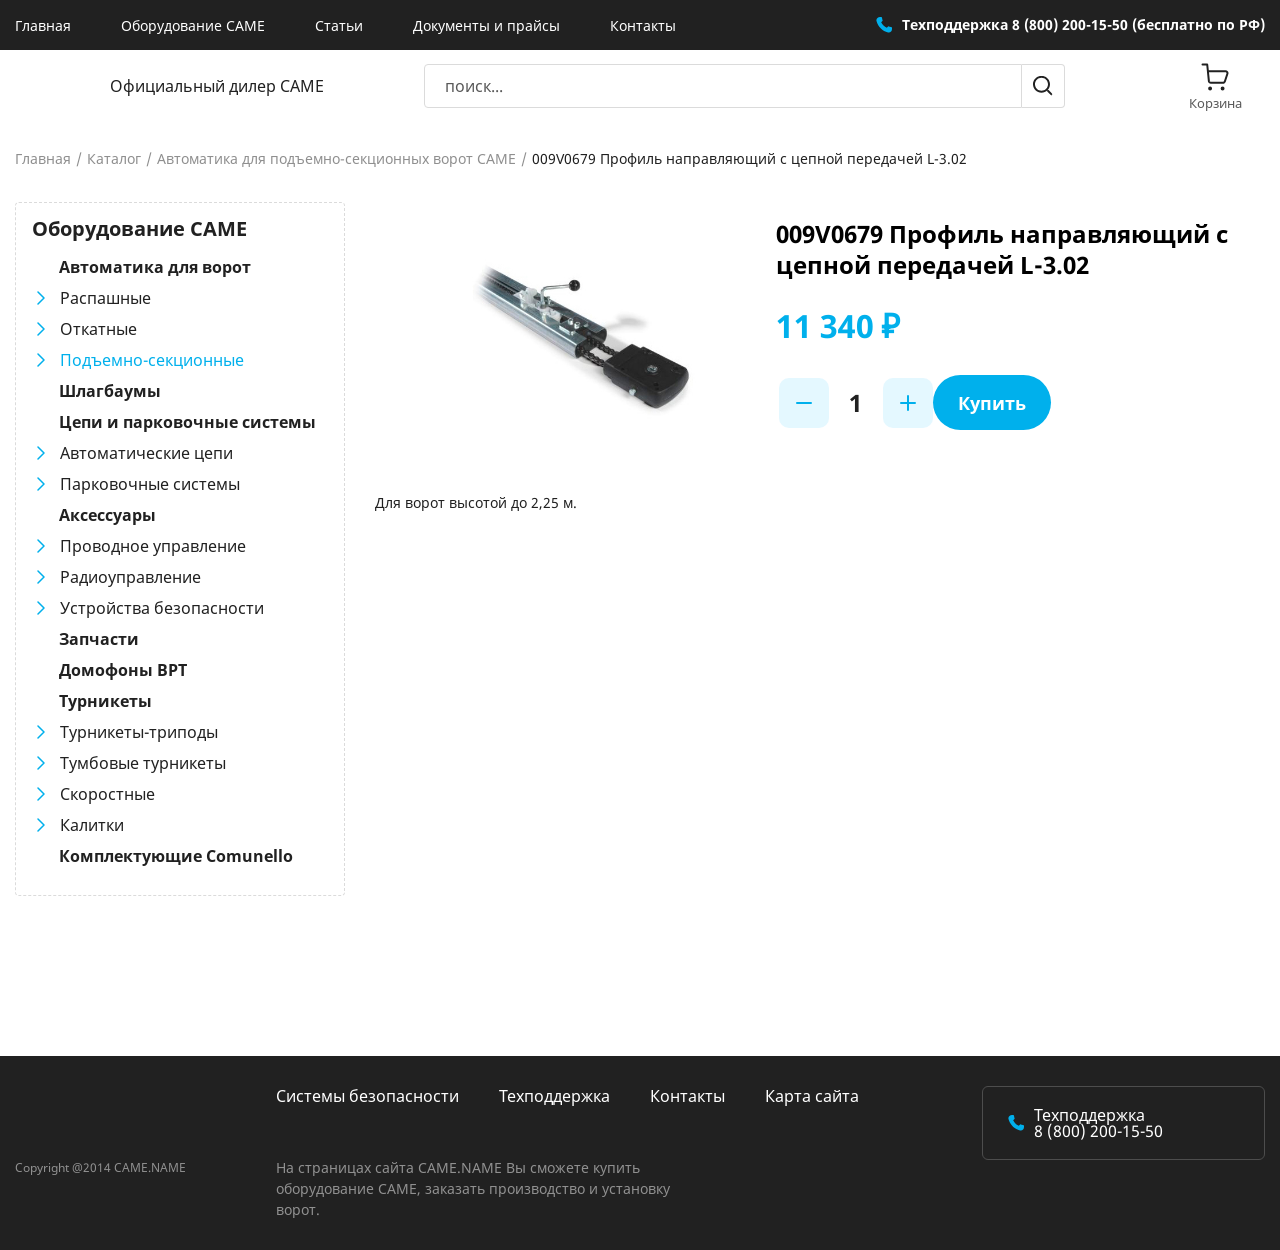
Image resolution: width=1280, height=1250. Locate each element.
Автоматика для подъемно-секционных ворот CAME (336, 159)
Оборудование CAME (193, 25)
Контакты (643, 25)
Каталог (114, 159)
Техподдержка (554, 1096)
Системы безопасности (367, 1096)
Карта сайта (812, 1096)
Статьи (339, 25)
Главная (43, 25)
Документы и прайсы (486, 25)
